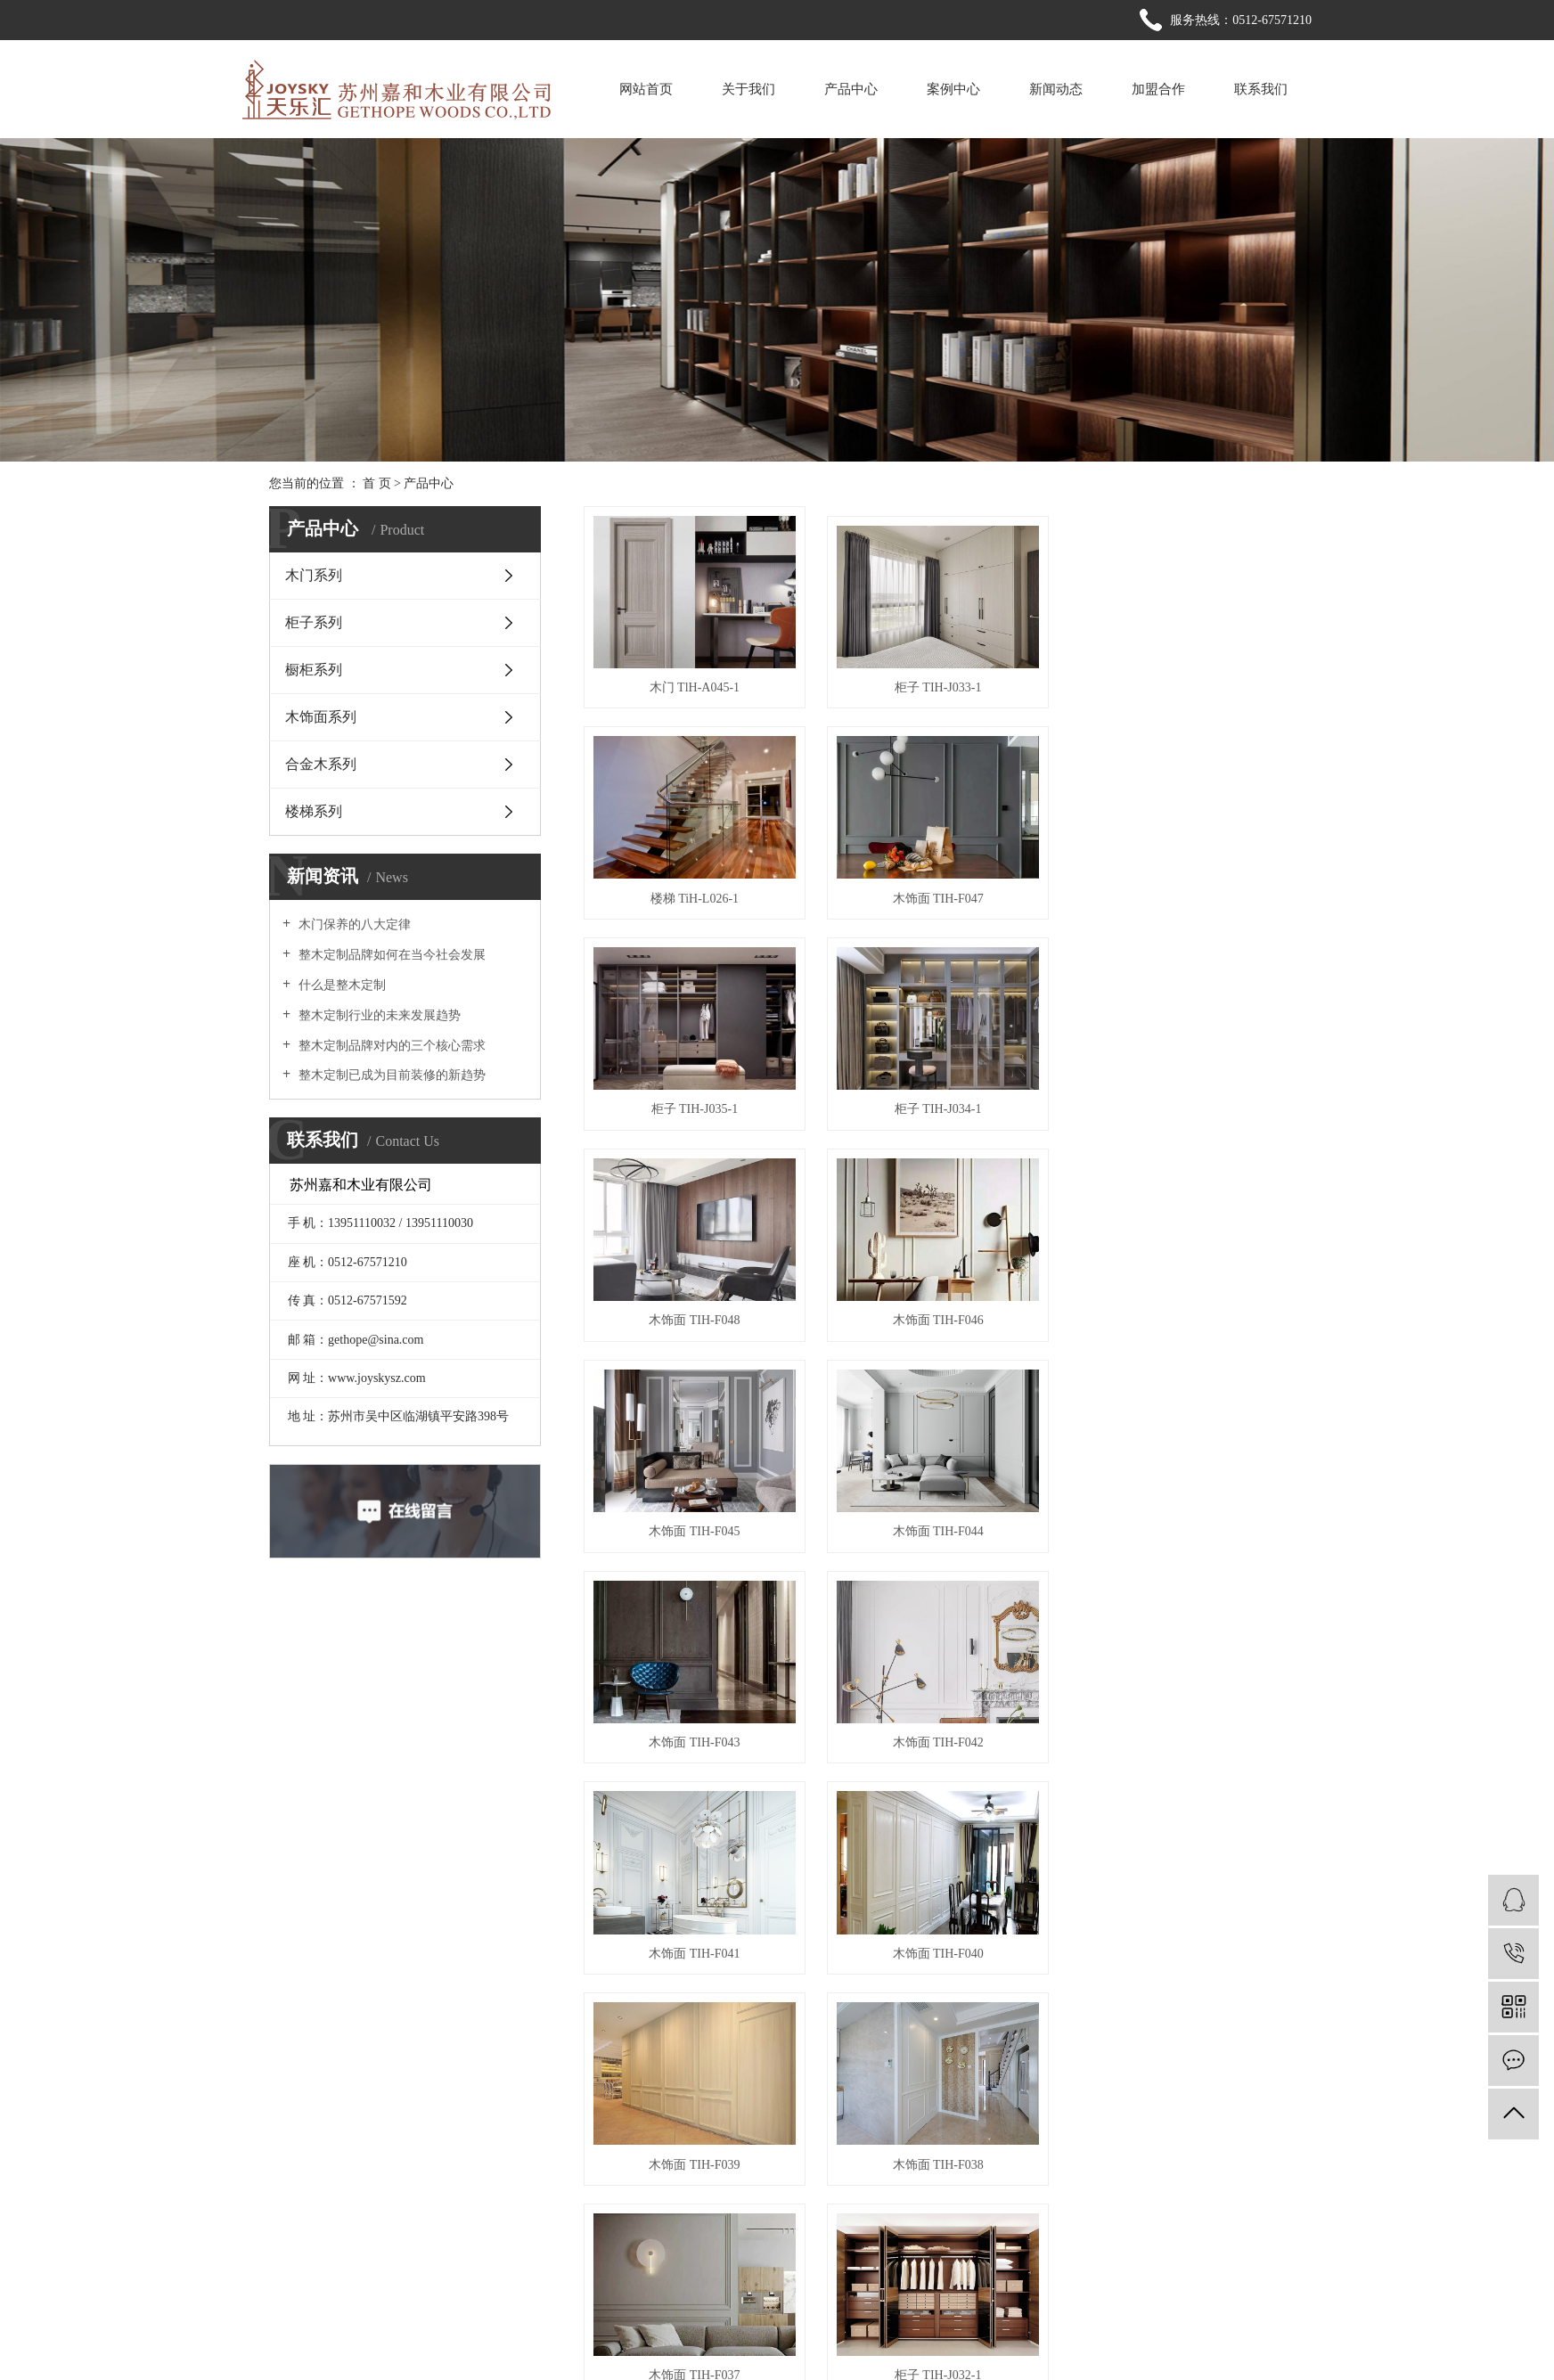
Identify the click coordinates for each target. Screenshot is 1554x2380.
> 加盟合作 (847, 2238)
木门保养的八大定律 (353, 924)
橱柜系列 (313, 669)
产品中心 (851, 89)
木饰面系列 (320, 716)
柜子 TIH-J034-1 (1175, 894)
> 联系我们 (758, 2271)
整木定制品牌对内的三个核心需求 (390, 1045)
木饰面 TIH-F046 (933, 1103)
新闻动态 (1056, 89)
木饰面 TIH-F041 (693, 1521)
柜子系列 (313, 622)
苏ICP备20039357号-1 (544, 2342)
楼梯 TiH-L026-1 (1175, 685)
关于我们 (748, 89)
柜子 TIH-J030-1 (933, 1940)
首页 (697, 2010)
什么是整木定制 (340, 985)
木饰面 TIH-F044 (693, 1313)
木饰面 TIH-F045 (1174, 1103)
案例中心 (953, 89)
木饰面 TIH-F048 (693, 1103)
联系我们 (1261, 89)
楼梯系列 (313, 811)
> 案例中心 (847, 2206)
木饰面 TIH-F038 (693, 1731)
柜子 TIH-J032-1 (1175, 1731)
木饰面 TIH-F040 (933, 1521)
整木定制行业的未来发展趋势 (378, 1015)
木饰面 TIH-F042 (1174, 1313)
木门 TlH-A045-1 (693, 685)
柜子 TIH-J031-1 (693, 1940)
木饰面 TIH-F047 (693, 894)
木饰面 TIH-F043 (933, 1313)
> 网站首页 (758, 2174)
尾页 (1096, 2010)
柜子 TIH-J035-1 (933, 894)
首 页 (377, 483)
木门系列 (313, 575)
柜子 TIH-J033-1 (933, 685)
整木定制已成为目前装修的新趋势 (390, 1075)
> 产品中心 (758, 2206)
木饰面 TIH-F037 (933, 1731)
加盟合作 (1158, 89)
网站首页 (646, 89)
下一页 (1040, 2010)
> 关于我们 (847, 2174)
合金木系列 (320, 764)
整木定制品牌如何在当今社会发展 (390, 954)
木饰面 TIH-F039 (1174, 1521)
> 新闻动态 (758, 2238)
